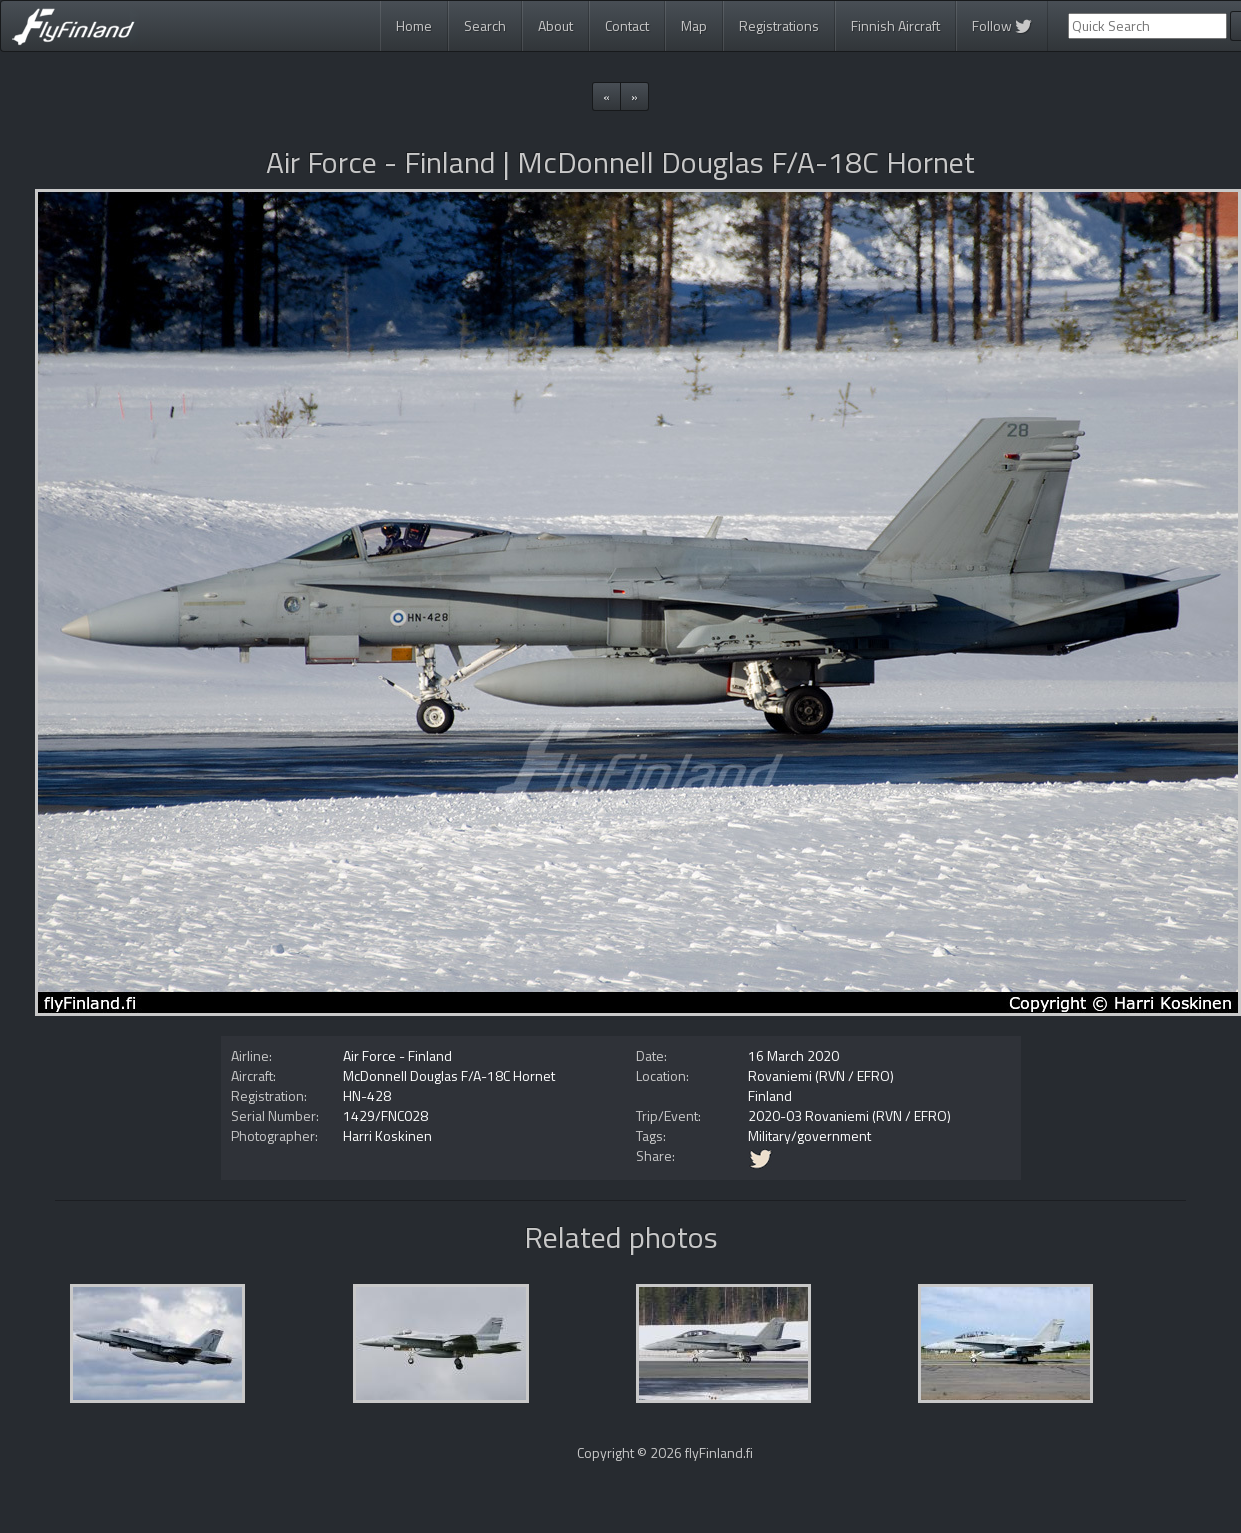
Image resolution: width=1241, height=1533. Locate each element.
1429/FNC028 (385, 1115)
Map (694, 25)
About (555, 25)
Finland (770, 1095)
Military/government (809, 1135)
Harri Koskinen (387, 1135)
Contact (627, 25)
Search (485, 25)
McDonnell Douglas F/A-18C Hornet (449, 1075)
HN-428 (367, 1095)
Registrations (779, 25)
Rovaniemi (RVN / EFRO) (821, 1075)
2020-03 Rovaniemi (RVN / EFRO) (849, 1115)
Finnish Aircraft (895, 25)
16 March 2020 (793, 1055)
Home (414, 25)
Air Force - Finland (397, 1055)
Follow (1002, 25)
